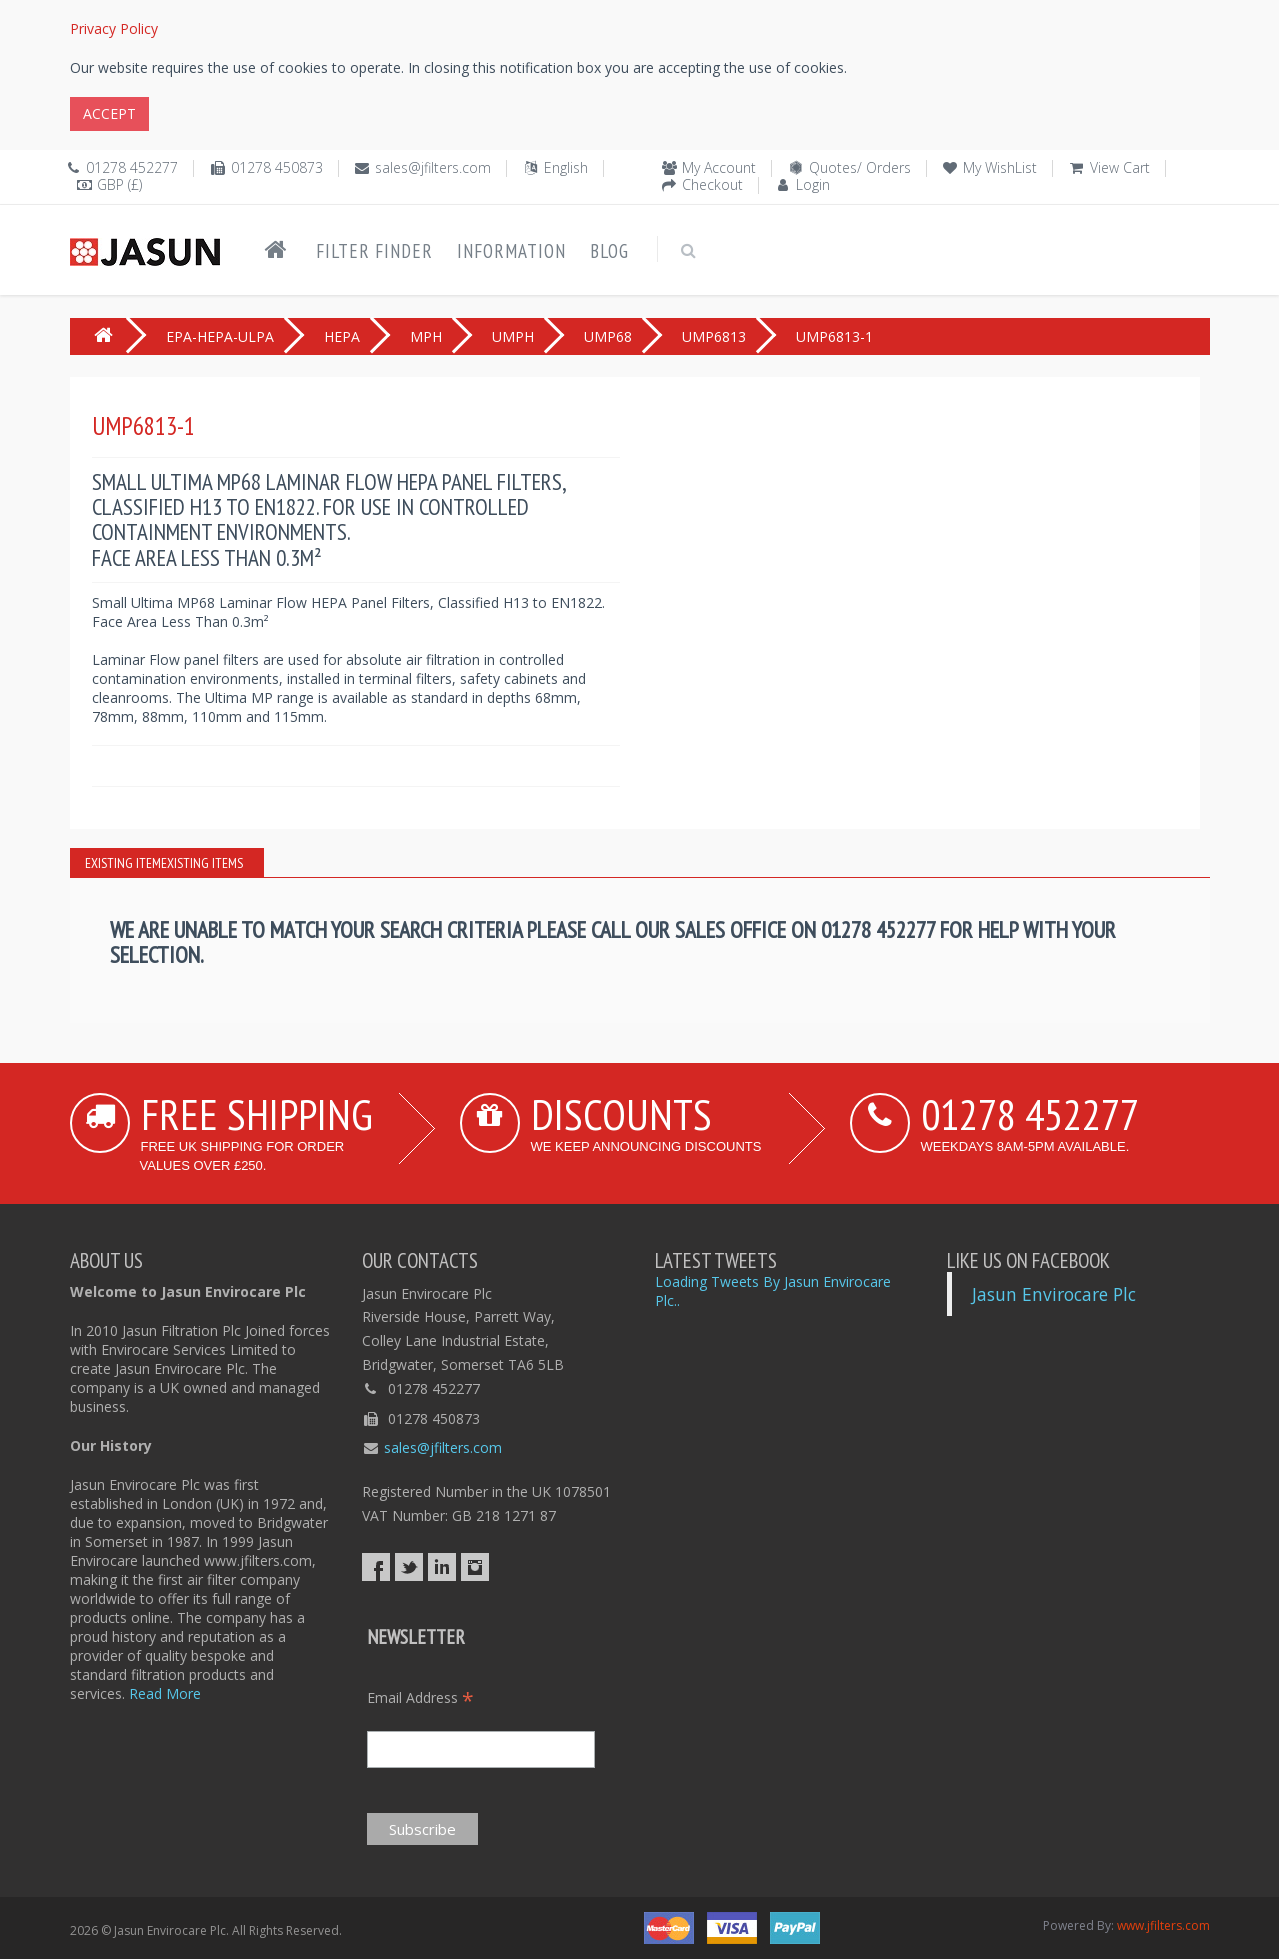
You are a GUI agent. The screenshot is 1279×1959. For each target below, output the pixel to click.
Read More (165, 1693)
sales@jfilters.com (433, 167)
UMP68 (608, 336)
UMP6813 (714, 336)
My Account (719, 167)
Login (813, 184)
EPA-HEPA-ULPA (220, 336)
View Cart (1120, 167)
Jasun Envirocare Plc (1054, 1294)
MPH (426, 336)
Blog (609, 251)
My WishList (1000, 167)
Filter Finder (374, 251)
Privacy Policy (114, 28)
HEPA (342, 336)
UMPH (513, 336)
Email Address (420, 1697)
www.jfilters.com (1163, 1925)
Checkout (712, 184)
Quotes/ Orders (860, 167)
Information (511, 251)
